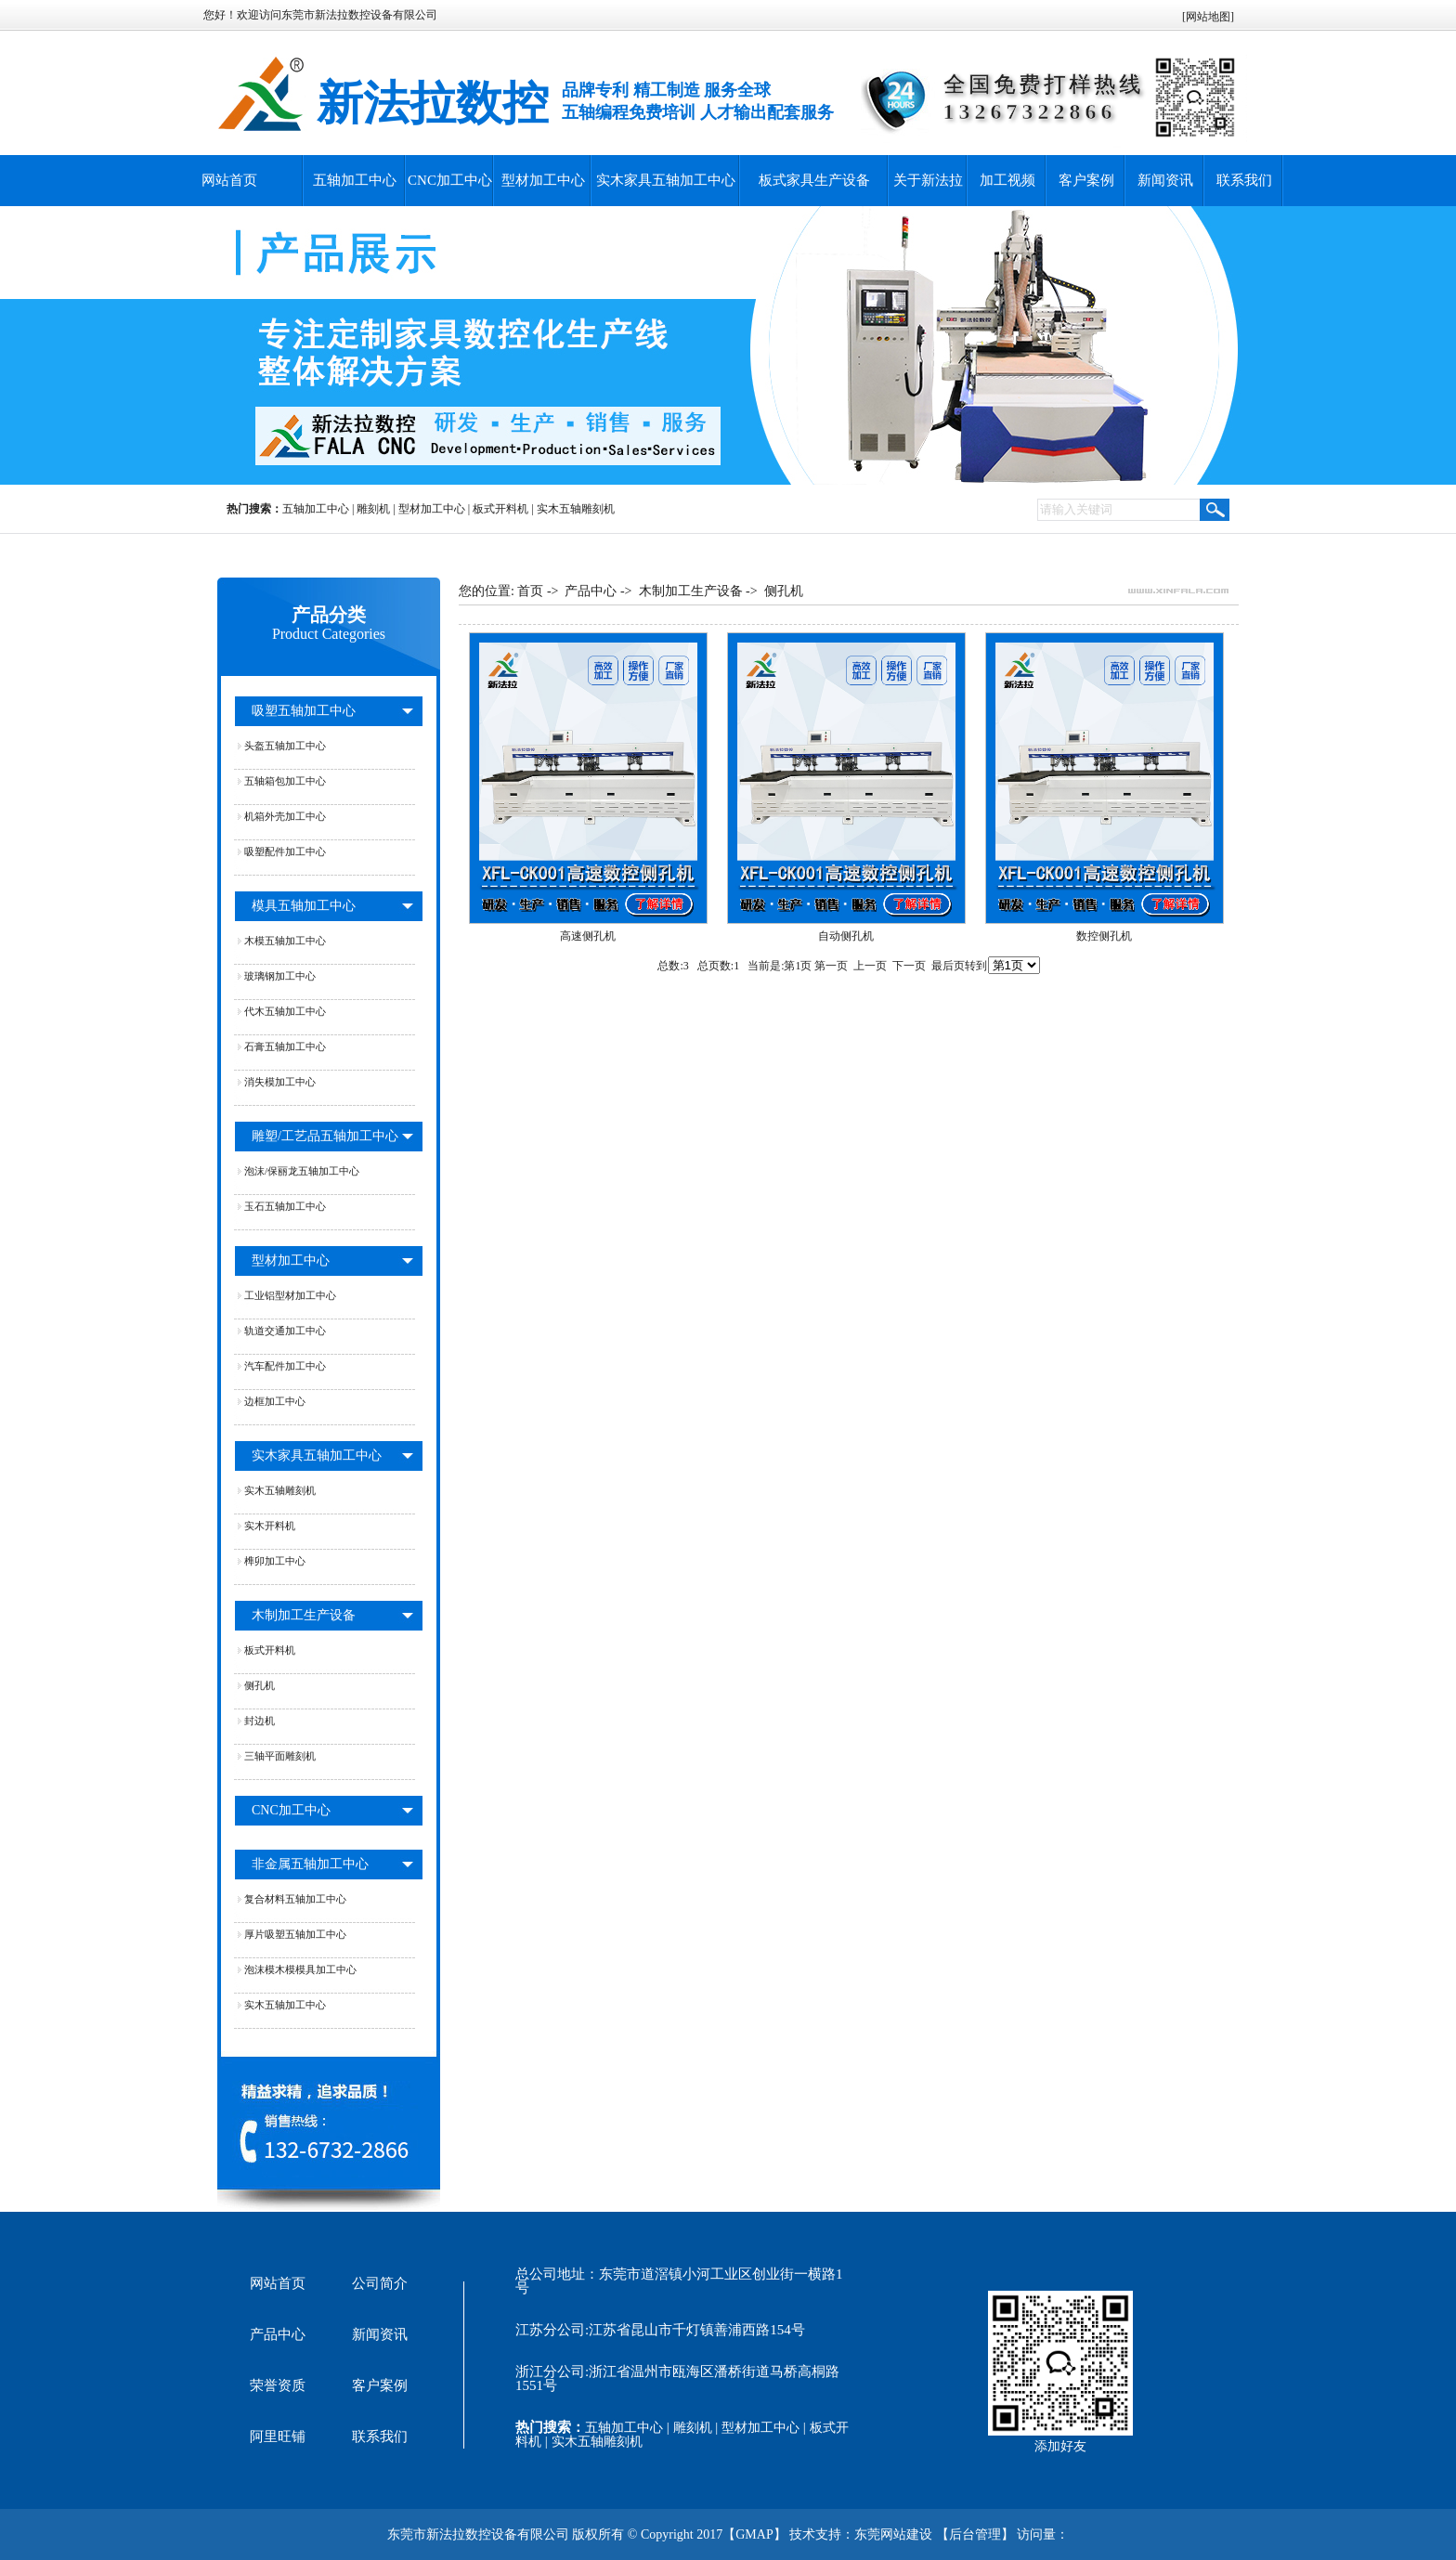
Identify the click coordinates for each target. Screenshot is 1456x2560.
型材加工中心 (543, 180)
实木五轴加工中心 (285, 2004)
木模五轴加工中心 (285, 940)
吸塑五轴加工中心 (304, 711)
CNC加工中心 (450, 180)
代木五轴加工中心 (285, 1011)
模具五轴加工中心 (304, 906)
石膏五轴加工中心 (285, 1046)
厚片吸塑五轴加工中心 (295, 1934)
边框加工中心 (275, 1401)
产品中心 (591, 591)
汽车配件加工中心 (285, 1365)
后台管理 (975, 2534)
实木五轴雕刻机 (576, 508)
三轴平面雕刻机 (280, 1755)
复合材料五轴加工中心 (295, 1898)
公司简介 (380, 2283)
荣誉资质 (278, 2385)
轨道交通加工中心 (285, 1330)
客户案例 (1086, 180)
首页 (530, 591)
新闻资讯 (1165, 180)
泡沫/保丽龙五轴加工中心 (301, 1170)
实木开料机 (269, 1525)
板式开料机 (500, 508)
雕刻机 (373, 508)
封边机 (259, 1720)
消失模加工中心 (280, 1081)
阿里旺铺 (278, 2436)
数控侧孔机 (1104, 935)
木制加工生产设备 (304, 1615)
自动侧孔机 (846, 935)
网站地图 (1208, 16)
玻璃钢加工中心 (280, 975)
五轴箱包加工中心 (285, 780)
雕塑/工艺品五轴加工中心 (325, 1136)
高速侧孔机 (588, 935)
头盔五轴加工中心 (285, 745)
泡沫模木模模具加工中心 (300, 1969)
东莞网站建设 (893, 2534)
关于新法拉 (928, 180)
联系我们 (1244, 180)
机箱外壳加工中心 (285, 816)
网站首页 (229, 180)
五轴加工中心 (354, 180)
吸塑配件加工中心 (285, 851)
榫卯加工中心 (275, 1560)
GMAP (754, 2534)
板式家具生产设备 (814, 180)
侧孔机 (259, 1685)
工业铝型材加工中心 (290, 1295)
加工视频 (1007, 180)
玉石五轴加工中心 (285, 1206)
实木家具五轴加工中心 (665, 180)
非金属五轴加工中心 (310, 1864)
